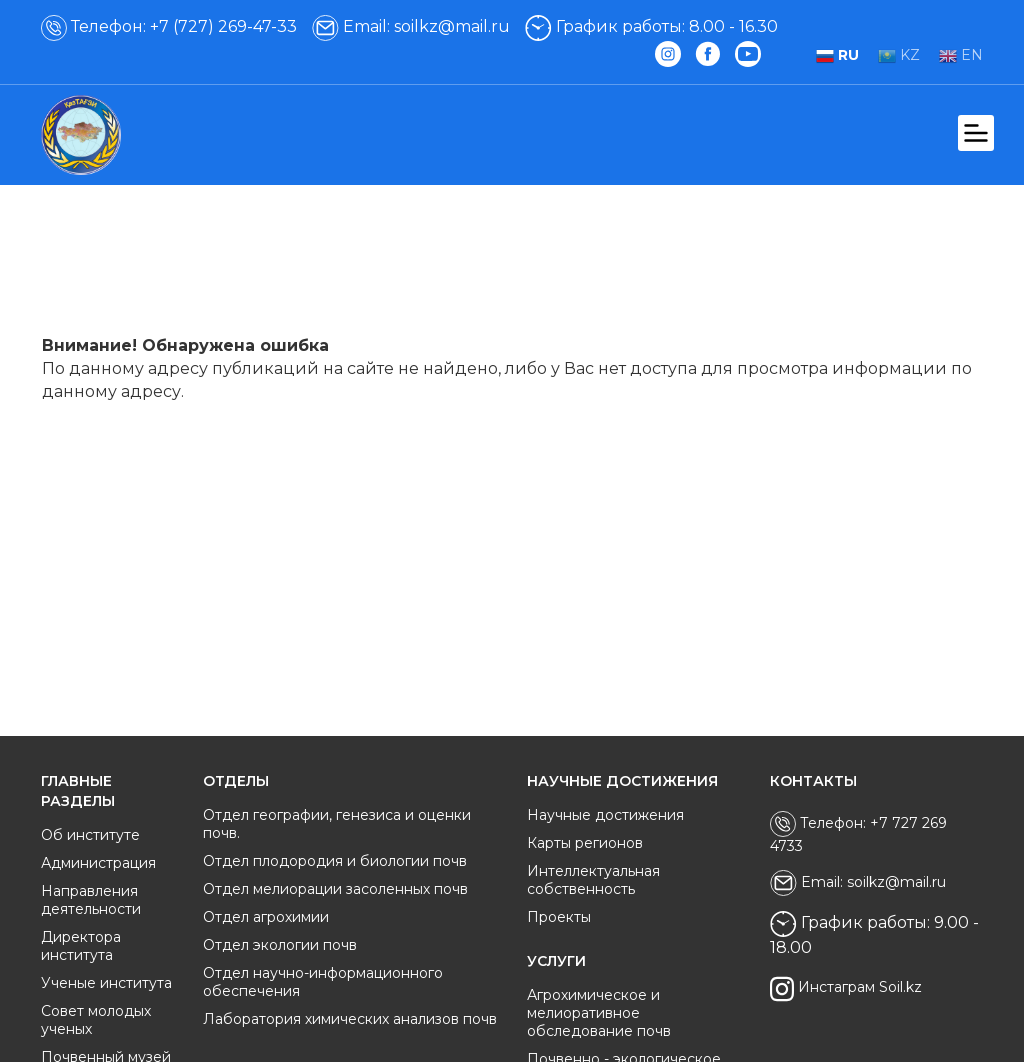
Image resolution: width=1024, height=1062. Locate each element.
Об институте (90, 835)
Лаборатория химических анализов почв (350, 1019)
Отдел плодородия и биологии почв (335, 861)
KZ (899, 55)
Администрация (98, 863)
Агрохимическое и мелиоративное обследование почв (599, 1013)
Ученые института (106, 983)
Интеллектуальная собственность (593, 880)
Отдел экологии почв (280, 945)
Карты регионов (585, 843)
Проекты (559, 917)
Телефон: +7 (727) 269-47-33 (169, 26)
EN (961, 55)
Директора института (81, 946)
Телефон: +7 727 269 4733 (858, 833)
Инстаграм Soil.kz (846, 988)
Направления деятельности (91, 900)
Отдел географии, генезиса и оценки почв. (337, 824)
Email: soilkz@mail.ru (411, 26)
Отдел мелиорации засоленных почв (335, 889)
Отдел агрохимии (266, 917)
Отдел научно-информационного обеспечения (323, 982)
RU (837, 55)
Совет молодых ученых (96, 1020)
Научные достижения (605, 815)
